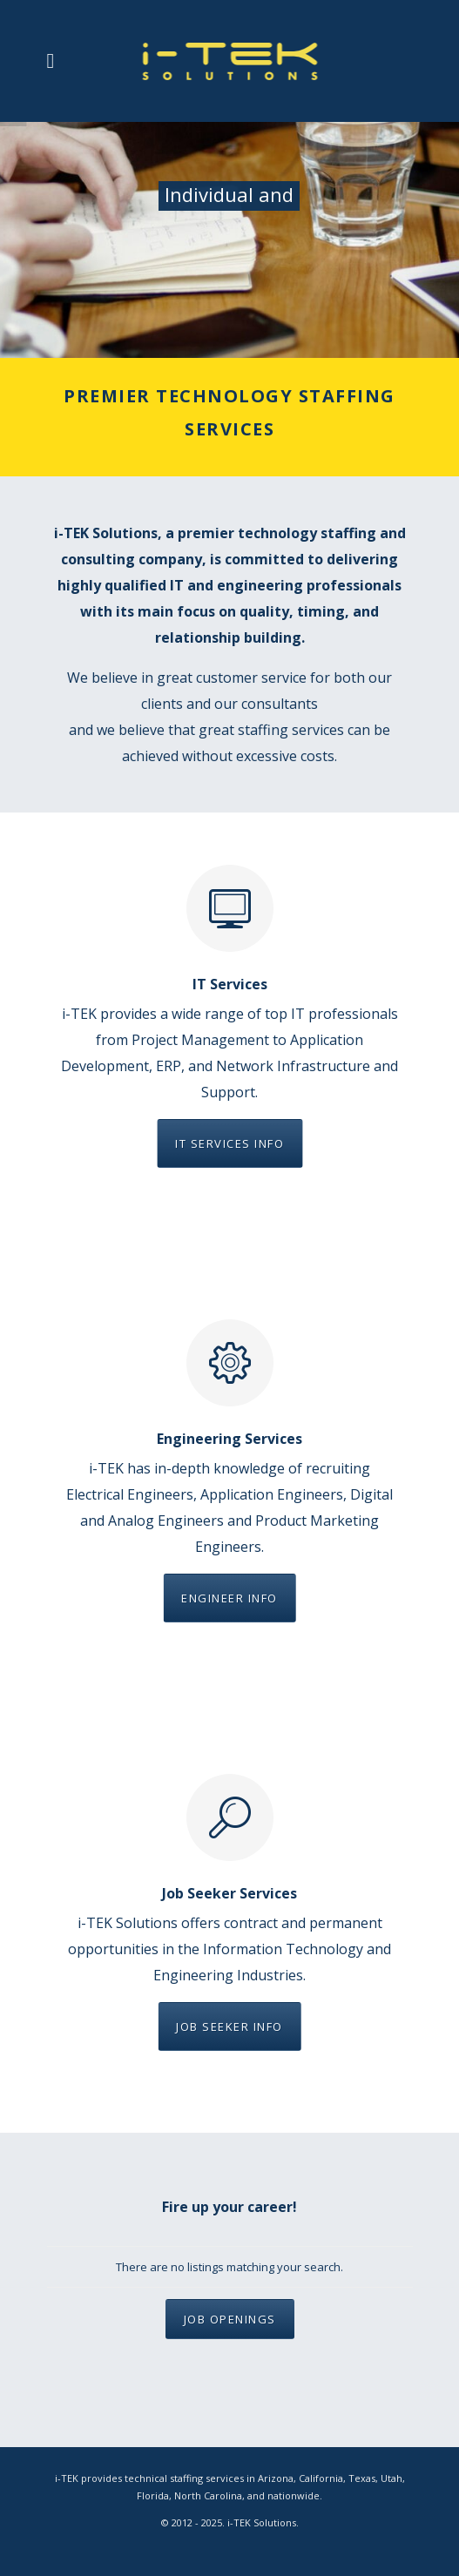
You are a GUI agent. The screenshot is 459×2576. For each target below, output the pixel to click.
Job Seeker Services (229, 1893)
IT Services (229, 984)
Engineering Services (229, 1438)
